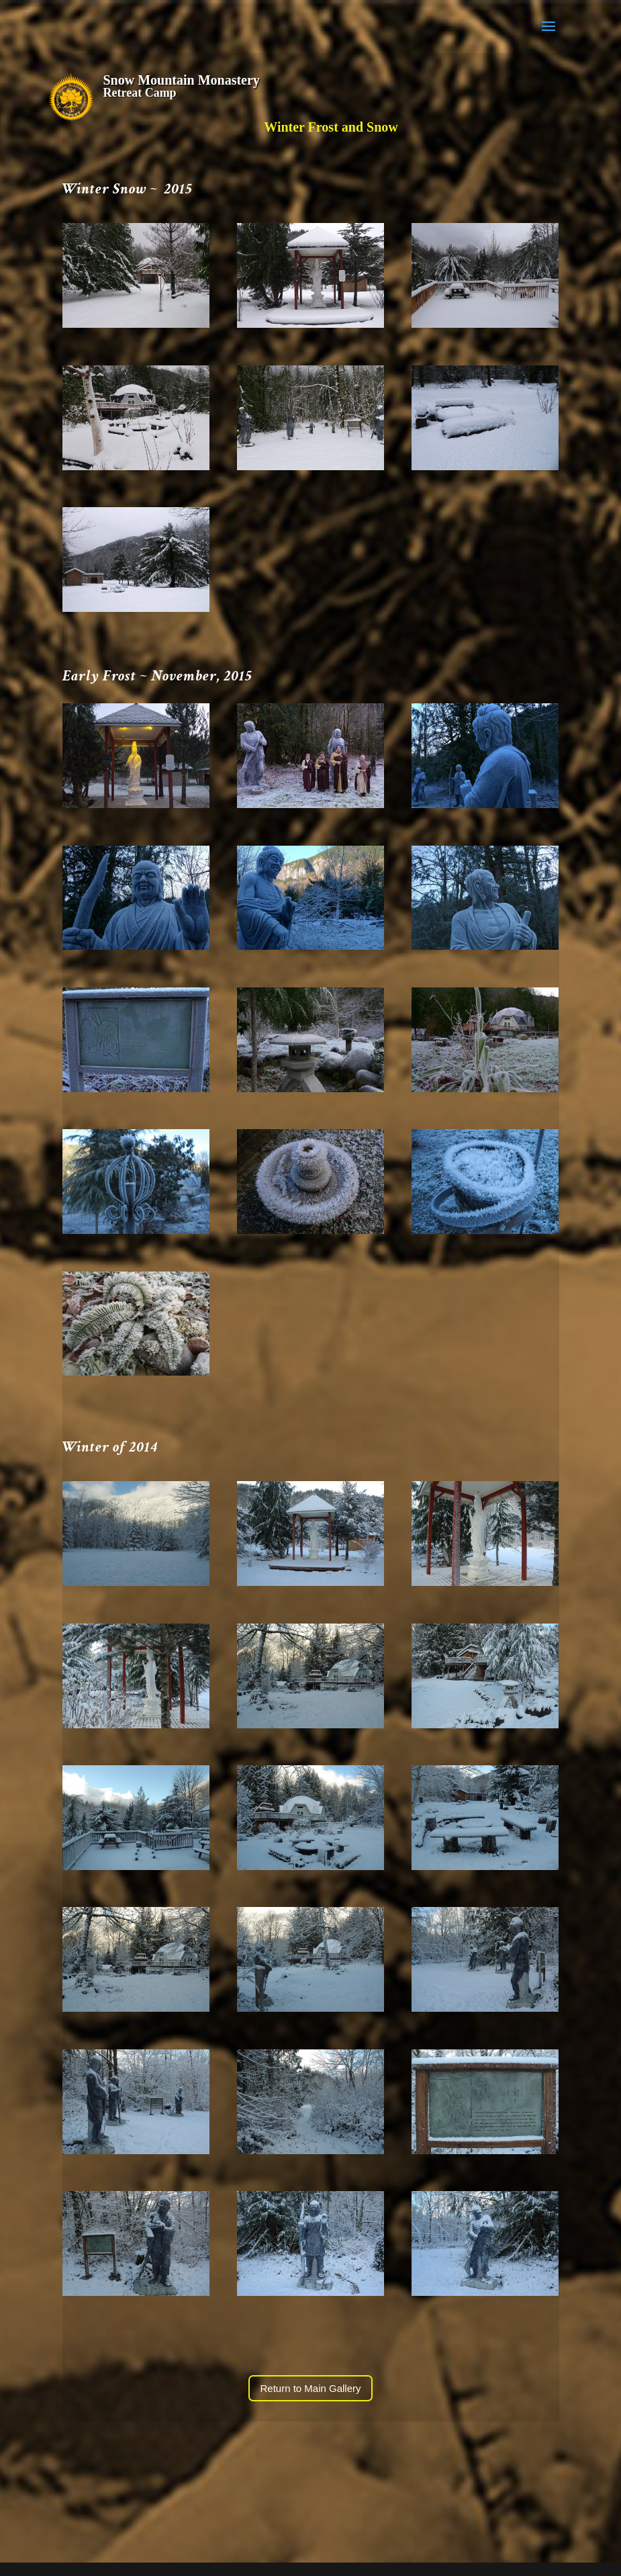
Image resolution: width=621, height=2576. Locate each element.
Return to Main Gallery (310, 2388)
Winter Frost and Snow (330, 127)
